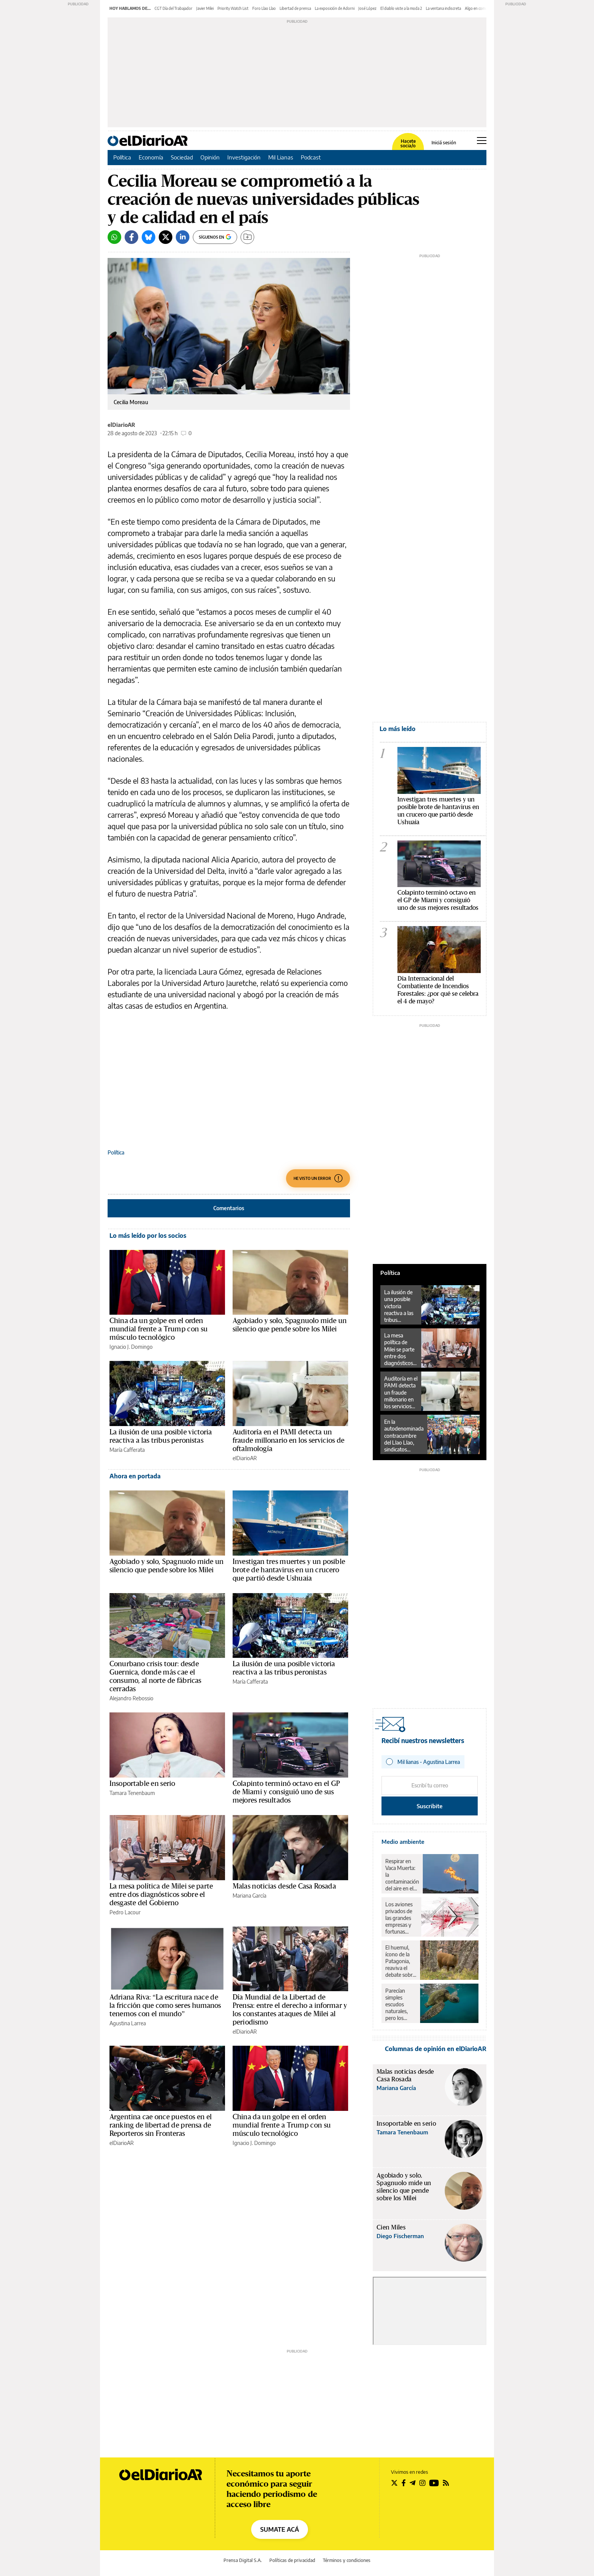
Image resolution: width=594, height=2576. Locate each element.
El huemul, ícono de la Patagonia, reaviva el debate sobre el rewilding (400, 1961)
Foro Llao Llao (264, 8)
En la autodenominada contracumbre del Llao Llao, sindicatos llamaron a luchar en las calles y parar (404, 1435)
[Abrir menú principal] (481, 140)
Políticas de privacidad (292, 2560)
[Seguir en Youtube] (434, 2482)
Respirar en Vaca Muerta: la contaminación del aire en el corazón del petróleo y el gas (402, 1875)
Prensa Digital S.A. (243, 2560)
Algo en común (477, 8)
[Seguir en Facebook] (404, 2482)
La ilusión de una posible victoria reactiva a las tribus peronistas (398, 1306)
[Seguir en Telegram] (413, 2482)
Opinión (210, 157)
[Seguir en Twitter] (394, 2482)
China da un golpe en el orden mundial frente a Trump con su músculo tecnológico (158, 1329)
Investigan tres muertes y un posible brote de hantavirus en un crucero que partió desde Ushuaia (289, 1570)
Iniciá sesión (443, 143)
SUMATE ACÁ (279, 2529)
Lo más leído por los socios (147, 1235)
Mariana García (249, 1895)
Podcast (311, 157)
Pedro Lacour (125, 1912)
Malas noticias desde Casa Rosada (284, 1886)
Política (122, 157)
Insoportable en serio (142, 1783)
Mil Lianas (280, 157)
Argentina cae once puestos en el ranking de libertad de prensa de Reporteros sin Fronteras (160, 2125)
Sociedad (182, 157)
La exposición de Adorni (335, 8)
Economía (151, 157)
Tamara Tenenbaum (132, 1793)
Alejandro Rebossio (131, 1698)
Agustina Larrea (127, 2023)
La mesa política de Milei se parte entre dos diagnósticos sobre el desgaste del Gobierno (161, 1894)
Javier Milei (205, 8)
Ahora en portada (135, 1476)
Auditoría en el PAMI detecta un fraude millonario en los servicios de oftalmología (288, 1440)
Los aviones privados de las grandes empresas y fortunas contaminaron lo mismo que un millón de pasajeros (401, 1918)
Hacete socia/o (408, 143)
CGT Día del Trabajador (173, 8)
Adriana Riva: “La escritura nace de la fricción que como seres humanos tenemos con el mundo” (165, 2005)
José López (367, 8)
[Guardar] (247, 237)
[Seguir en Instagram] (422, 2482)
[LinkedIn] (182, 237)
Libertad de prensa (295, 8)
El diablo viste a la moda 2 (401, 8)
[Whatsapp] (114, 237)
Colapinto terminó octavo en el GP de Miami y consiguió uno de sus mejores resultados (286, 1792)
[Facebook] (131, 237)
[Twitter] (165, 237)
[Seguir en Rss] (446, 2482)
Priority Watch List (233, 8)
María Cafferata (127, 1450)
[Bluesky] (148, 237)
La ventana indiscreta (443, 8)
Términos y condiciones (346, 2560)
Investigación (244, 157)
